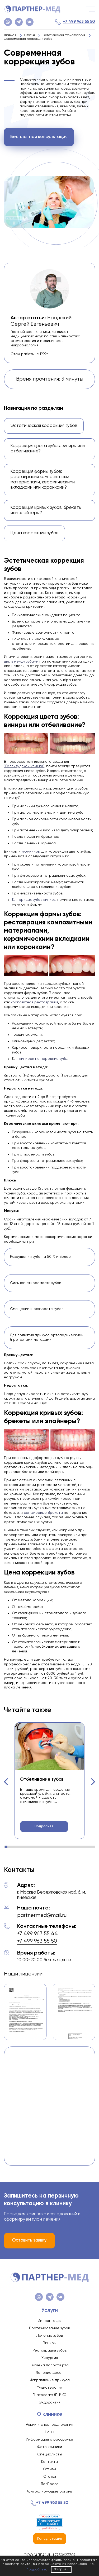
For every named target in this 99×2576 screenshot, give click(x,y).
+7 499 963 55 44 (37, 1934)
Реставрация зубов (49, 2350)
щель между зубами (21, 661)
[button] (6, 1782)
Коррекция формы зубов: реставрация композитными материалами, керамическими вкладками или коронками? (43, 479)
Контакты (49, 2462)
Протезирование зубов (49, 2328)
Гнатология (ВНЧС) (49, 2395)
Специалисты (49, 2454)
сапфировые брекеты (43, 1513)
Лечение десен (50, 2373)
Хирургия (49, 2358)
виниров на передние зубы (43, 1059)
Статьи (49, 2476)
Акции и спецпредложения (49, 2425)
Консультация (49, 2538)
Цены (49, 2432)
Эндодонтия (49, 2402)
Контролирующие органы (49, 2491)
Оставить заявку (29, 2240)
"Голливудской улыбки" (24, 766)
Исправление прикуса (50, 2380)
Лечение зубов (49, 2335)
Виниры (49, 2343)
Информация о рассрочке (49, 2439)
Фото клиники (49, 2447)
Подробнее (44, 1826)
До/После (50, 2484)
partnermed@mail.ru (42, 1915)
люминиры (31, 851)
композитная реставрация (34, 1002)
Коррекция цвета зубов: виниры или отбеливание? (48, 448)
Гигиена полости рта (50, 2365)
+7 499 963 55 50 (79, 22)
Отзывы (49, 2469)
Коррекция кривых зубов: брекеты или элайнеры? (46, 510)
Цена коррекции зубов (34, 533)
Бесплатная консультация (39, 137)
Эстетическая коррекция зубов (44, 426)
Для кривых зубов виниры (34, 900)
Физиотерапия (50, 2387)
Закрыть (61, 2569)
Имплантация (50, 2321)
